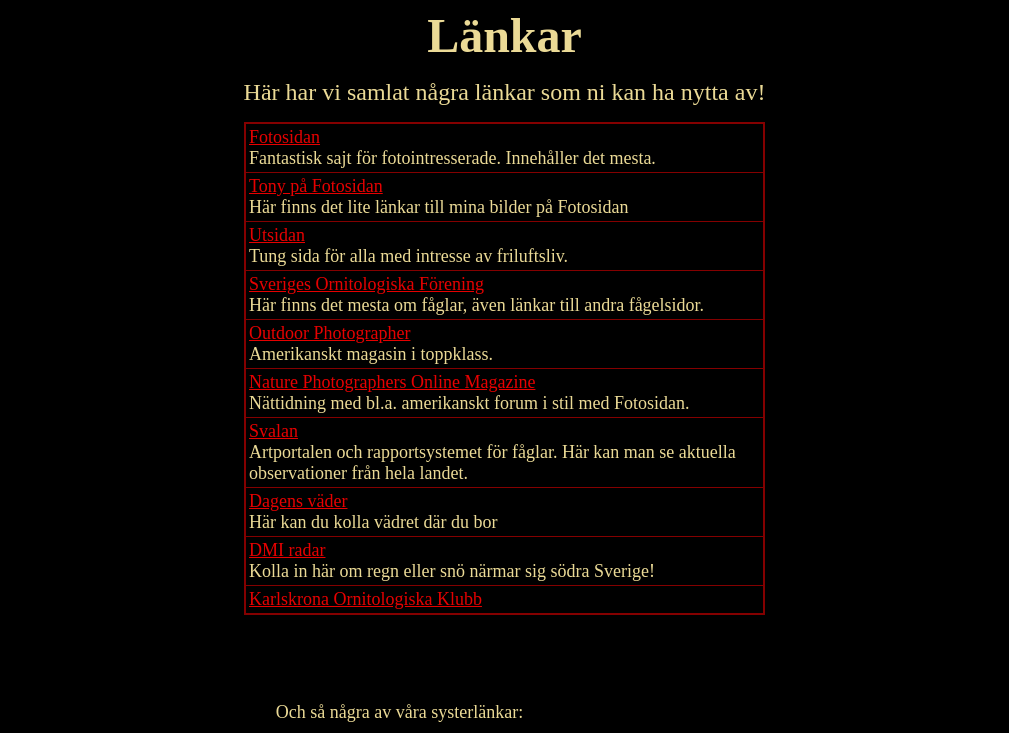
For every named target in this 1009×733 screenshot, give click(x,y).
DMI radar (287, 550)
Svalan (273, 431)
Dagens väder (298, 501)
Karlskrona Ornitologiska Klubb (365, 599)
